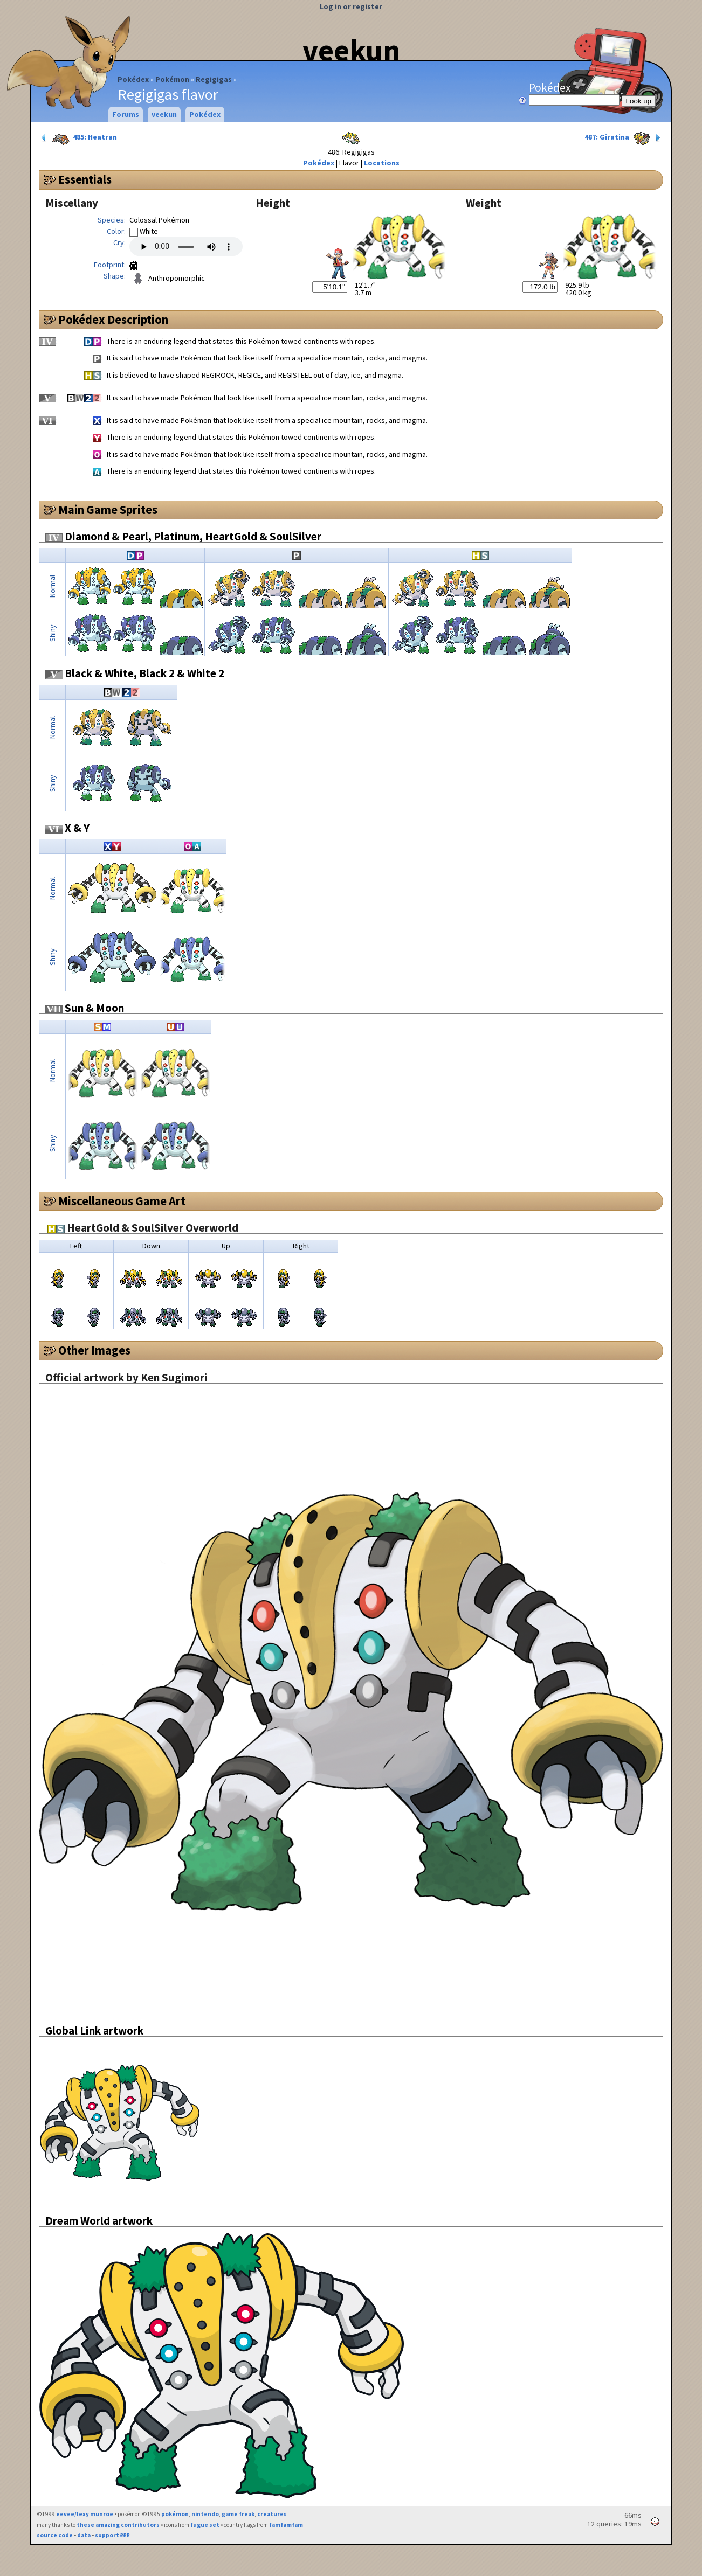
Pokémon (172, 79)
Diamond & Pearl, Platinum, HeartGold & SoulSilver (183, 536)
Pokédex (133, 79)
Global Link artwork (94, 2030)
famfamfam (286, 2525)
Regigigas (214, 79)
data (84, 2535)
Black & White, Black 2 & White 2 (134, 673)
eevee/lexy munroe (84, 2514)
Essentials (85, 179)
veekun (351, 50)
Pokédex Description (113, 319)
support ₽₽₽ (112, 2535)
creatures (272, 2514)
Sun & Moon (84, 1008)
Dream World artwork (99, 2220)
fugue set (204, 2525)
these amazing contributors (118, 2525)
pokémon (175, 2514)
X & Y (67, 828)
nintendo (205, 2514)
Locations (382, 163)
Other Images (94, 1350)
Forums (125, 114)
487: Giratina (623, 138)
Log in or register (351, 6)
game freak (238, 2514)
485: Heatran (78, 138)
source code (55, 2535)
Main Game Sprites (107, 509)
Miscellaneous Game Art (121, 1201)
